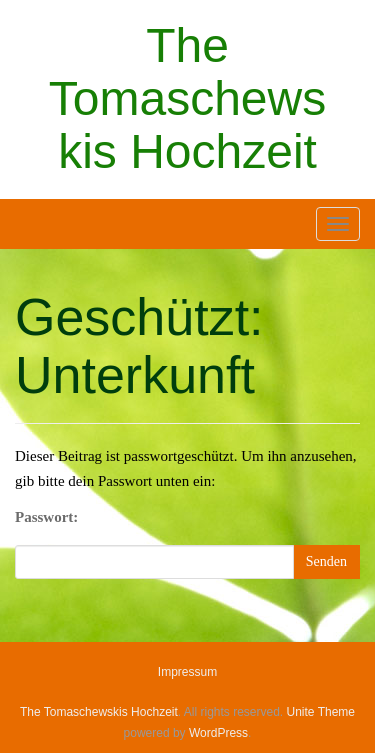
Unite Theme (321, 712)
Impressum (187, 672)
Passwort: (46, 517)
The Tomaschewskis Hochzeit (187, 98)
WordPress (218, 733)
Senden (326, 561)
